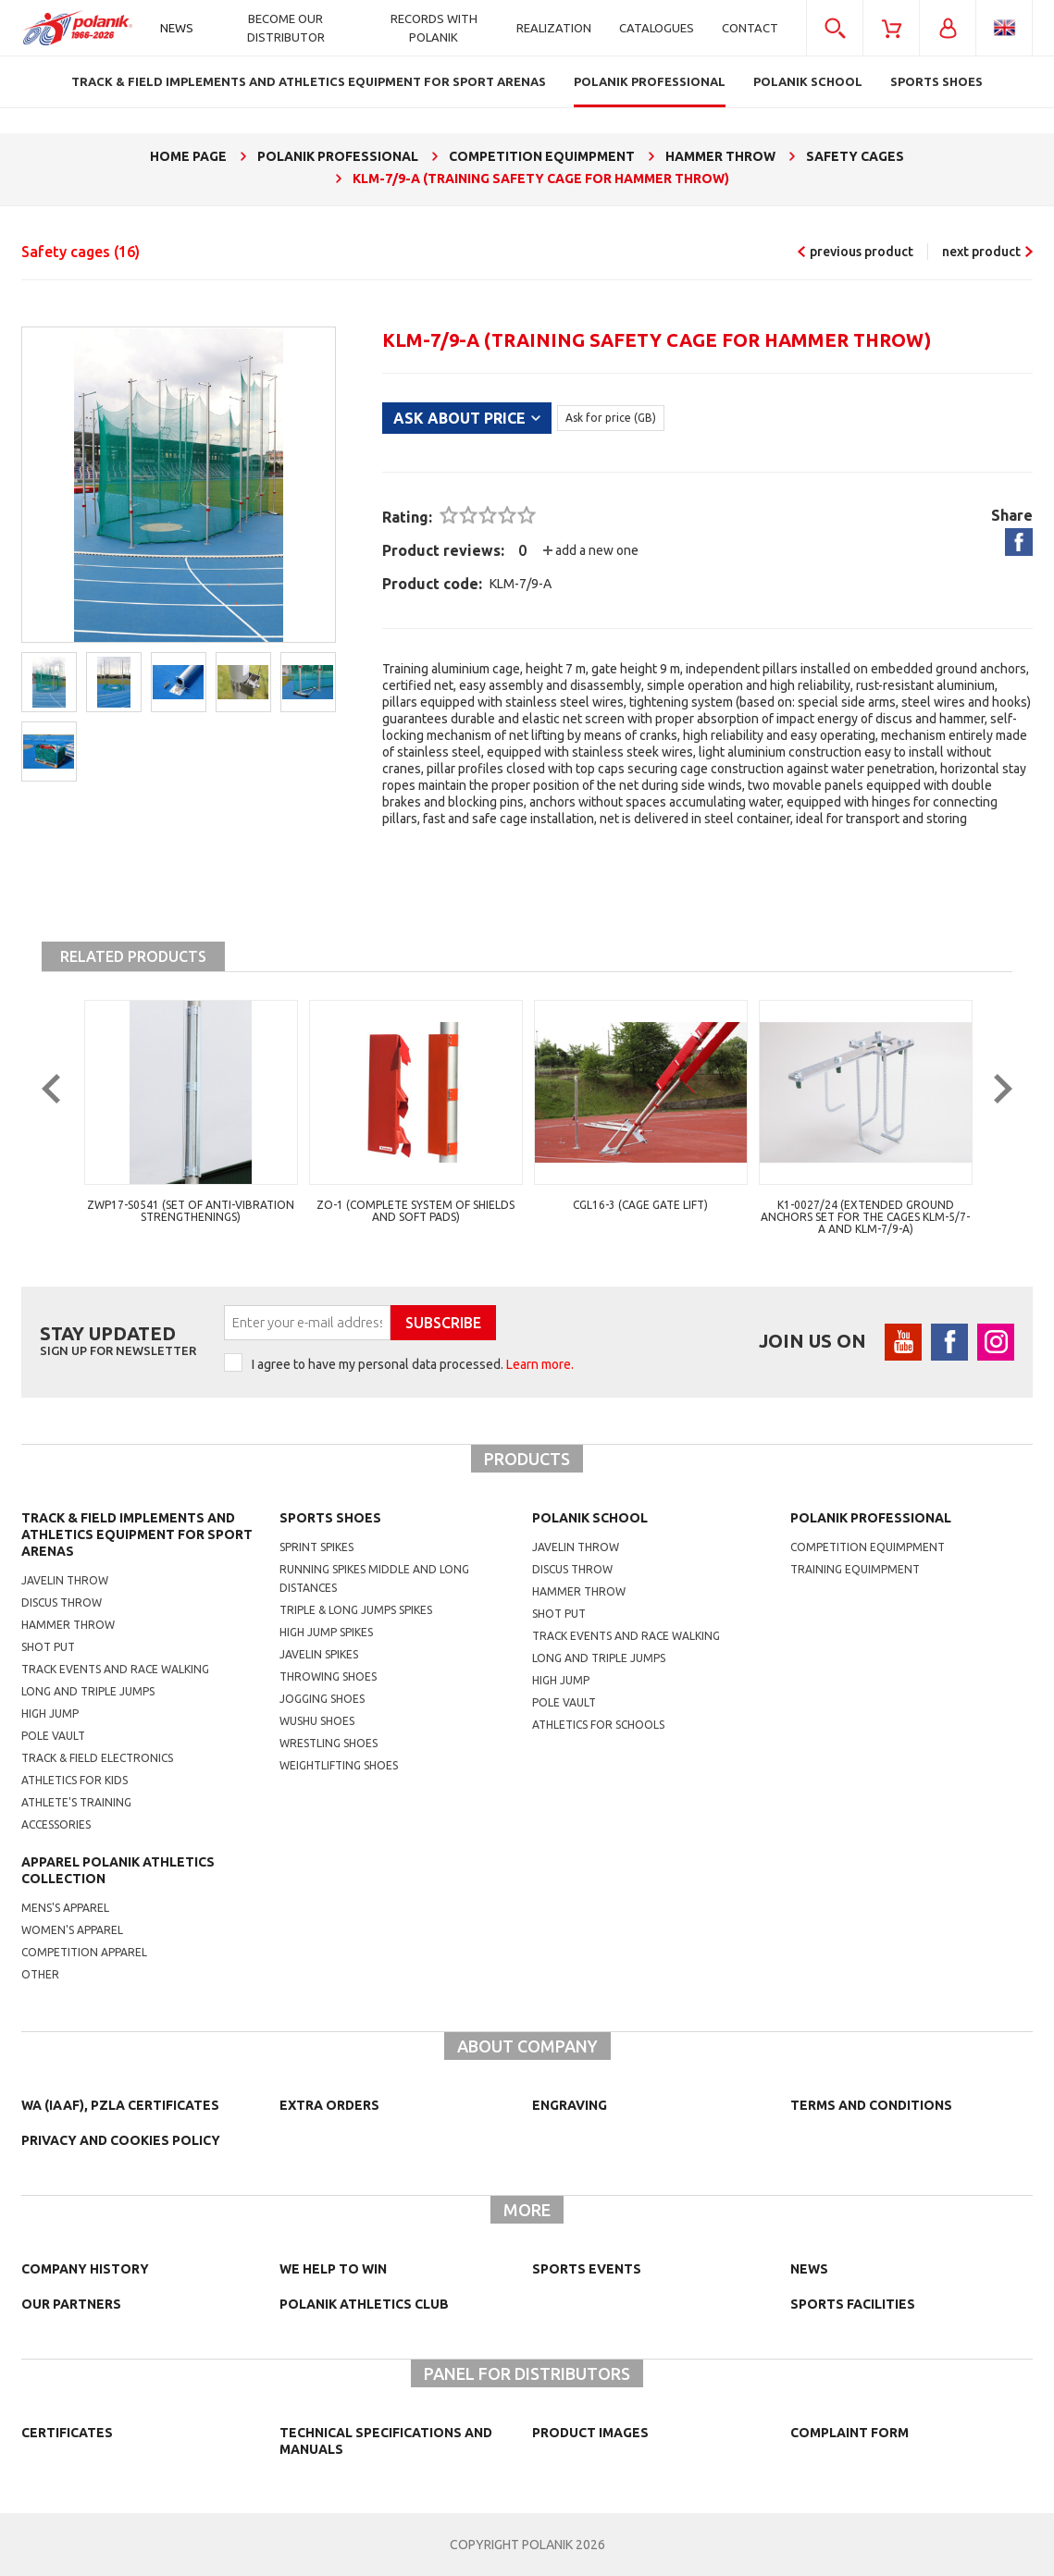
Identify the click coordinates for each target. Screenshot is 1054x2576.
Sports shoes (330, 1517)
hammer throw (579, 1591)
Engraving (569, 2105)
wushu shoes (316, 1721)
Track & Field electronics (97, 1758)
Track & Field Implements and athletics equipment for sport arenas (137, 1534)
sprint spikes (316, 1547)
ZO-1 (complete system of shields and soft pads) (415, 1211)
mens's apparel (65, 1908)
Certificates (67, 2432)
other (40, 1974)
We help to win (333, 2269)
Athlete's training (76, 1802)
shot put (559, 1614)
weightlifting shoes (338, 1765)
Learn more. (540, 1364)
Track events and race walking (115, 1669)
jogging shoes (322, 1699)
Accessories (56, 1824)
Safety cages (80, 251)
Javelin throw (64, 1580)
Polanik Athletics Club (364, 2304)
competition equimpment (867, 1547)
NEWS (809, 2269)
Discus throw (61, 1602)
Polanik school (590, 1517)
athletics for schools (598, 1725)
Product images (590, 2432)
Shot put (48, 1647)
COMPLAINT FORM (849, 2432)
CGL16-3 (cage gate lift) (640, 1205)
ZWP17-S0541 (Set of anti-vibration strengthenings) (190, 1211)
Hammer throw (68, 1625)
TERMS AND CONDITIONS (871, 2105)
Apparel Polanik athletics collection (118, 1870)
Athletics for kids (74, 1780)
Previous (65, 1124)
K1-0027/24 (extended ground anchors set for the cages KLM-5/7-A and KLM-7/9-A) (865, 1217)
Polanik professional (870, 1517)
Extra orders (329, 2105)
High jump (50, 1713)
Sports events (586, 2269)
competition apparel (84, 1952)
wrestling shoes (328, 1743)
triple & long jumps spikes (355, 1610)
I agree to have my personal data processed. (413, 1364)
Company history (85, 2269)
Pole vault (53, 1736)
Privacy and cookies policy (120, 2140)
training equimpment (855, 1569)
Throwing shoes (328, 1676)
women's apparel (72, 1930)
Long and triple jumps (88, 1691)
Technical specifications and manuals (385, 2441)
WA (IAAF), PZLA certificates (120, 2105)
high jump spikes (326, 1632)
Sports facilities (852, 2304)
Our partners (71, 2304)
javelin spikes (318, 1654)
